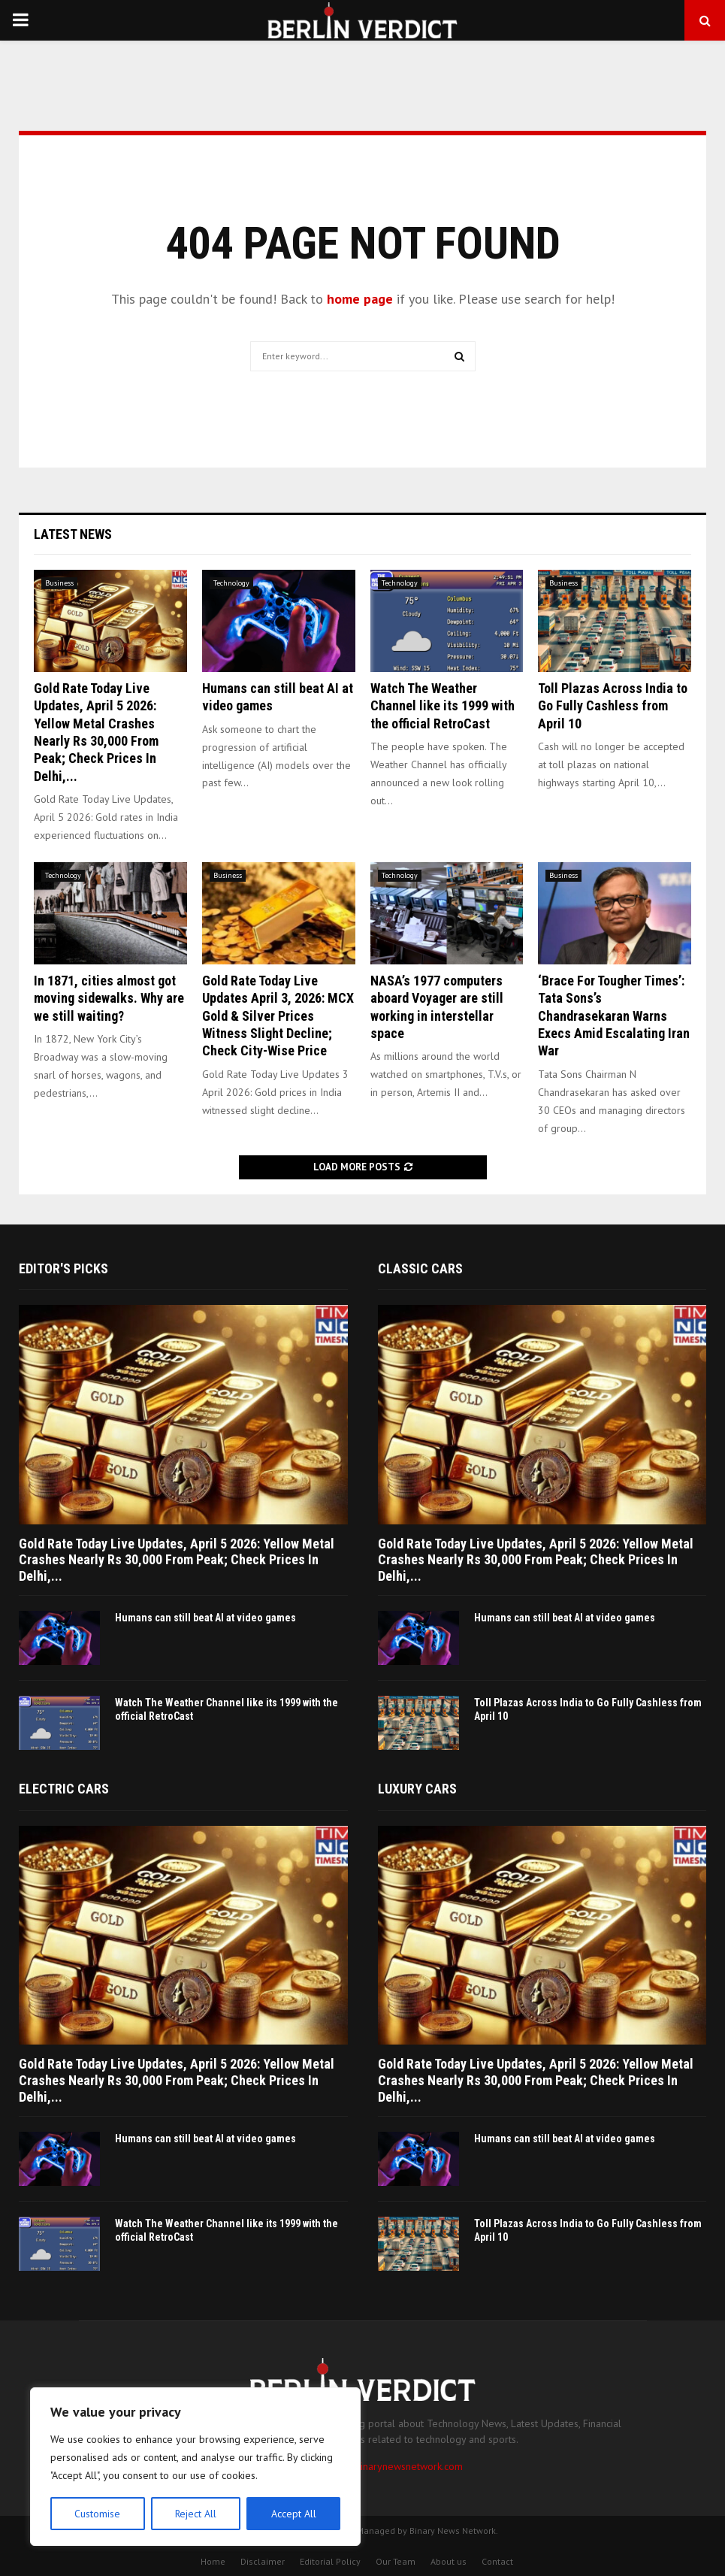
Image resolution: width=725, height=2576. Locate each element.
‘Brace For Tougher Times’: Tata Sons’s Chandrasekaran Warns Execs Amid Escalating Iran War (614, 1016)
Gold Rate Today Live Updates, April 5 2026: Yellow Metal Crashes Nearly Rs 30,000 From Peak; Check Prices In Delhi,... (176, 1560)
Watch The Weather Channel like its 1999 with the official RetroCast (442, 705)
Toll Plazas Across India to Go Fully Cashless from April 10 (612, 705)
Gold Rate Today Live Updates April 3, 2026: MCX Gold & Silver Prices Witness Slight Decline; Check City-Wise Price (278, 1016)
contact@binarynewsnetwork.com (388, 2466)
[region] (195, 2467)
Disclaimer (262, 2561)
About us (448, 2561)
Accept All (293, 2513)
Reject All (195, 2513)
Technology (231, 583)
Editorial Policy (330, 2561)
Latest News (73, 534)
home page (360, 298)
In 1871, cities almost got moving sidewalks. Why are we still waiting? (109, 998)
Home (213, 2561)
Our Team (395, 2561)
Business (59, 583)
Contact (497, 2561)
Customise (97, 2513)
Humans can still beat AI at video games (205, 1618)
